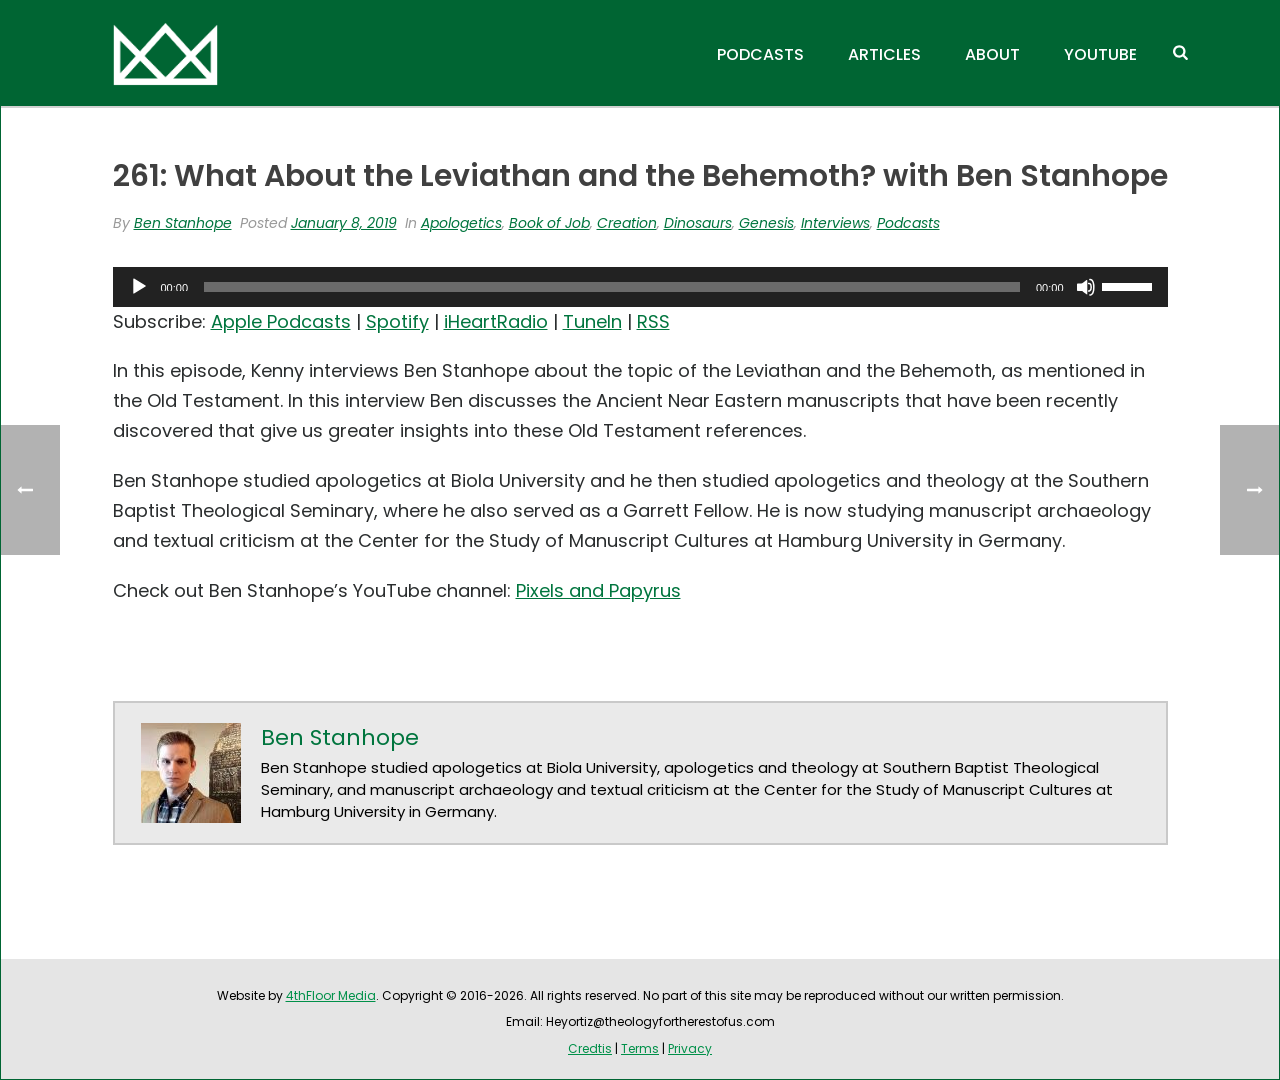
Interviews (835, 223)
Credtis (590, 1048)
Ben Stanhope (183, 223)
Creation (627, 223)
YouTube (1100, 54)
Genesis (766, 223)
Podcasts (760, 54)
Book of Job (549, 223)
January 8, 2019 (344, 223)
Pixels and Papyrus (598, 590)
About (992, 54)
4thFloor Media (331, 995)
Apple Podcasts (281, 321)
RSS (653, 321)
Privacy (690, 1048)
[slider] (612, 287)
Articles (884, 54)
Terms (640, 1048)
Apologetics (461, 223)
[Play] (139, 287)
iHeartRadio (496, 321)
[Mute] (1086, 287)
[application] (640, 287)
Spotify (397, 321)
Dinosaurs (698, 223)
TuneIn (592, 321)
